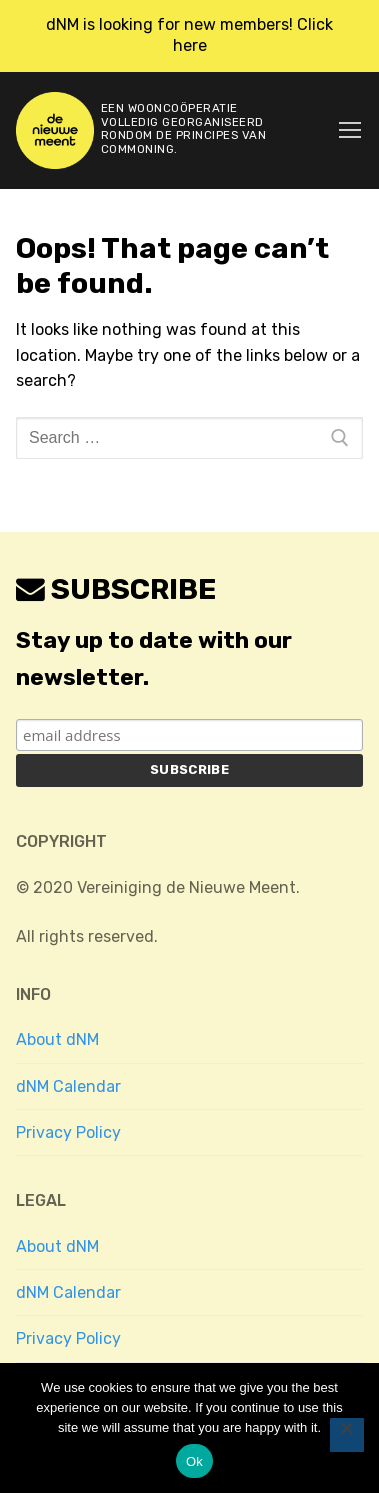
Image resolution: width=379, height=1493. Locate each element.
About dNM (57, 1039)
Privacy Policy (68, 1132)
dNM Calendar (68, 1086)
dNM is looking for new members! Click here (189, 35)
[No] (347, 1435)
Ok (194, 1461)
